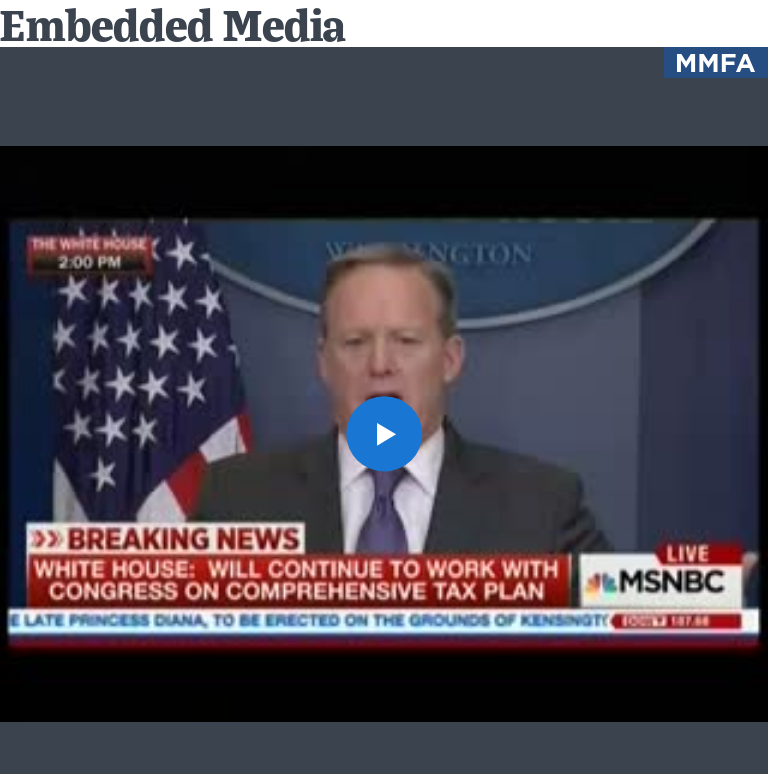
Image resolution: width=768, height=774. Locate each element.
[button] (383, 433)
